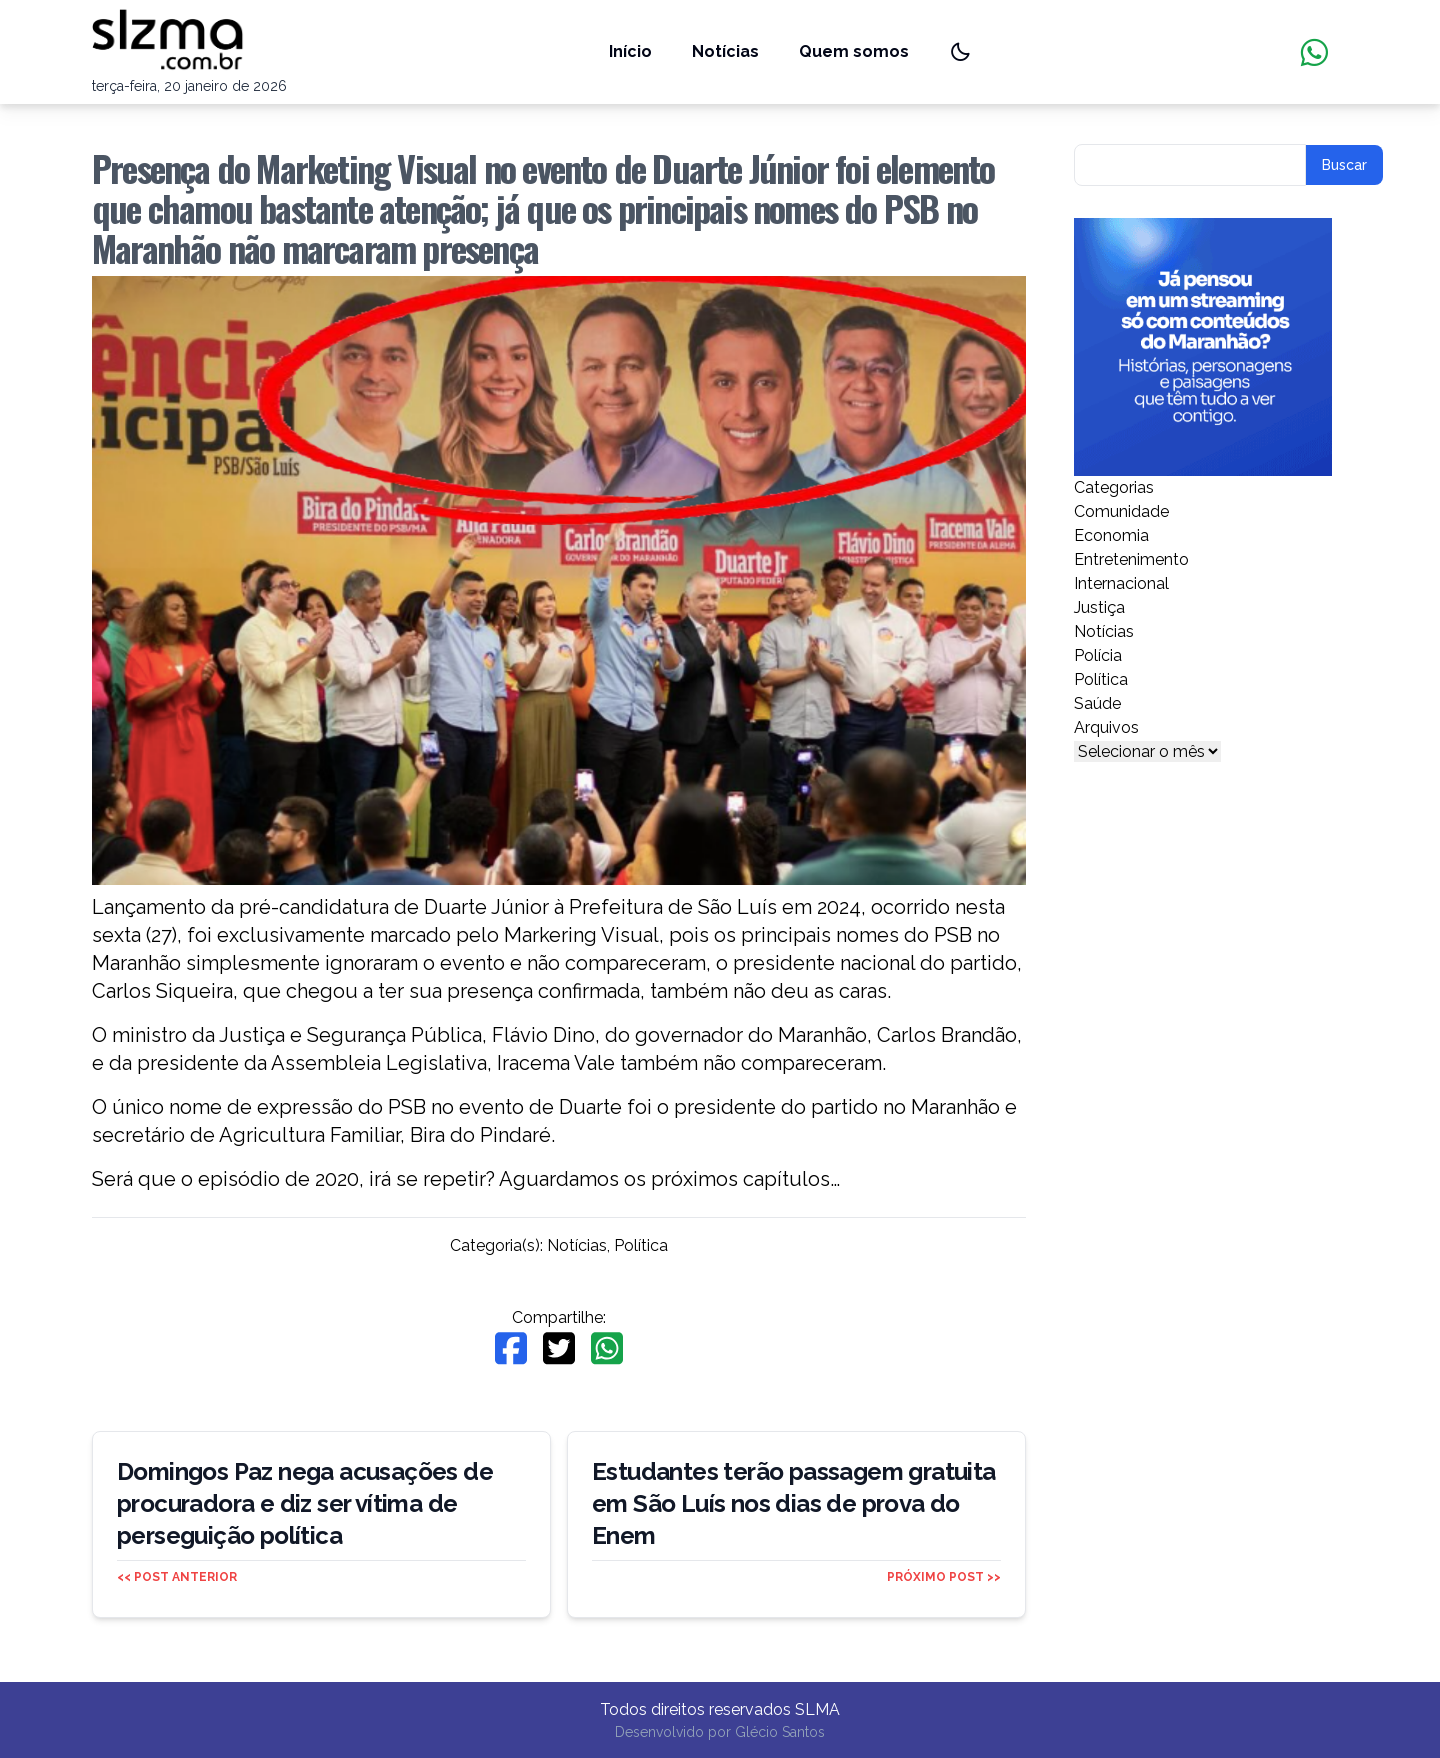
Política (641, 1245)
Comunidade (1121, 511)
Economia (1111, 535)
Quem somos (854, 51)
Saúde (1097, 703)
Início (630, 51)
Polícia (1098, 655)
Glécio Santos (780, 1732)
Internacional (1121, 583)
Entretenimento (1131, 559)
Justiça (1099, 607)
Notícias (725, 51)
